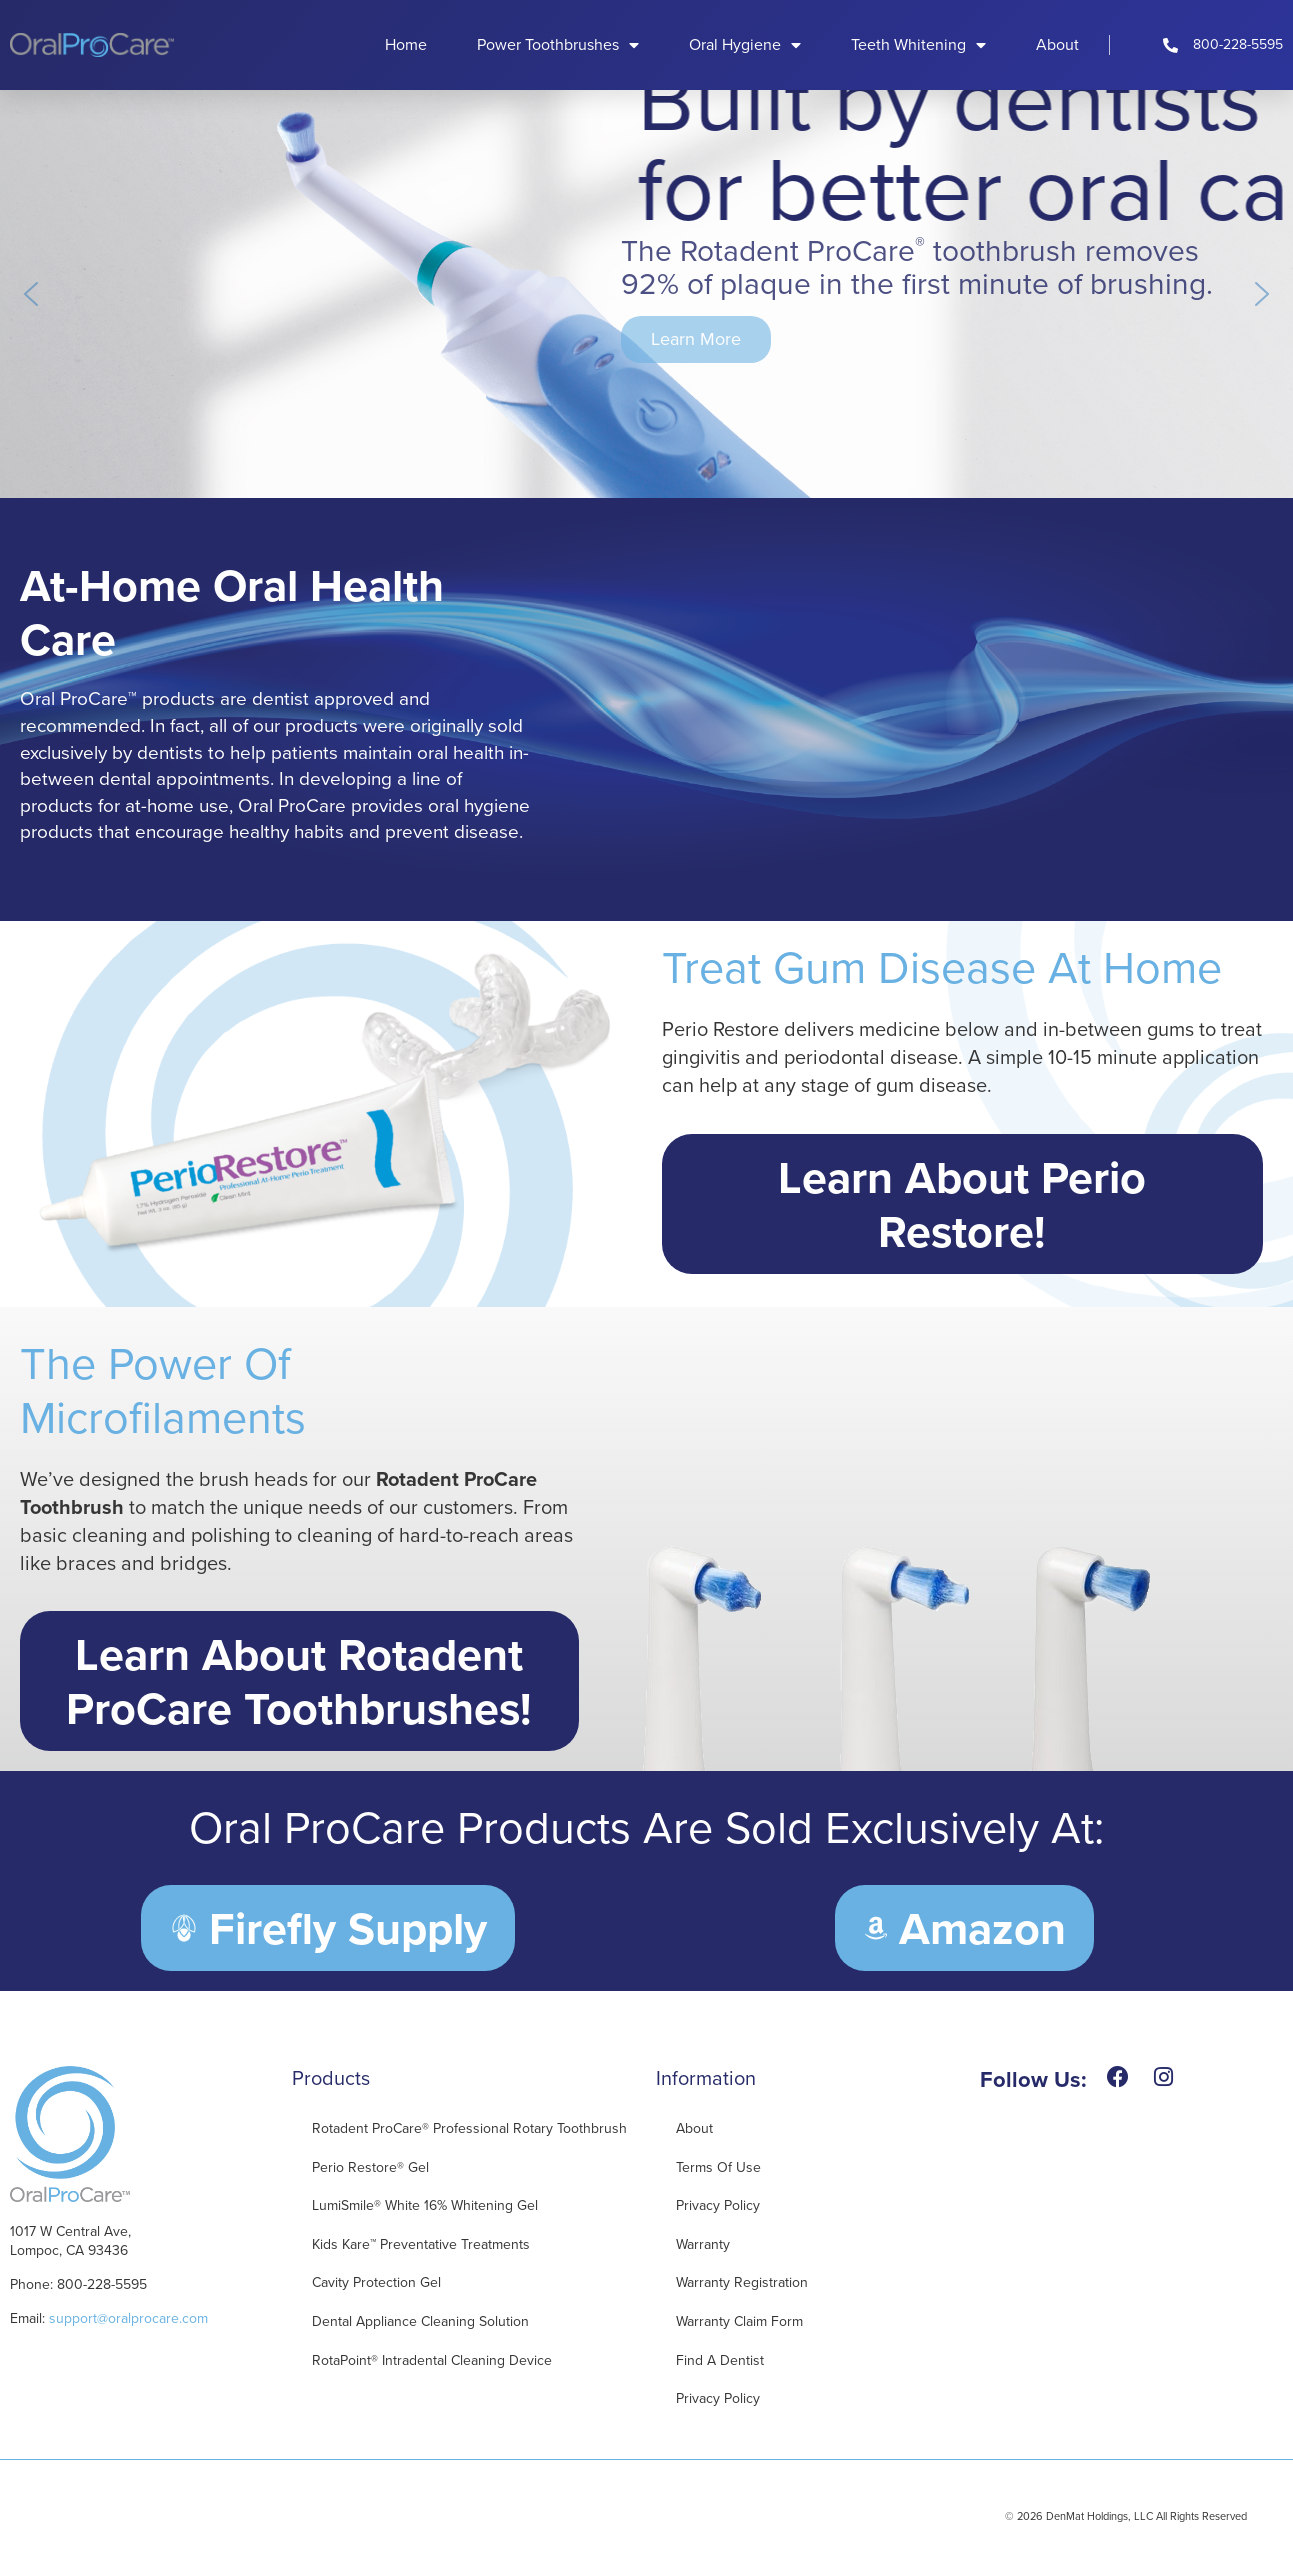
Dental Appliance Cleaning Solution (420, 2321)
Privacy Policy (718, 2205)
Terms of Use (718, 2167)
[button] (31, 294)
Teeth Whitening (918, 45)
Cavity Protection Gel (376, 2282)
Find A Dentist (720, 2360)
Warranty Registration (742, 2282)
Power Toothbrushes (558, 45)
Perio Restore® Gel (370, 2167)
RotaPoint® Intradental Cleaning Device (432, 2360)
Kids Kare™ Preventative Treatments (421, 2244)
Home (406, 44)
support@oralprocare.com (128, 2318)
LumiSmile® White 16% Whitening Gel (425, 2205)
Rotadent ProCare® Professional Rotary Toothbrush (469, 2128)
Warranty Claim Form (739, 2321)
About (1057, 44)
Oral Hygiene (745, 45)
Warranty (703, 2244)
